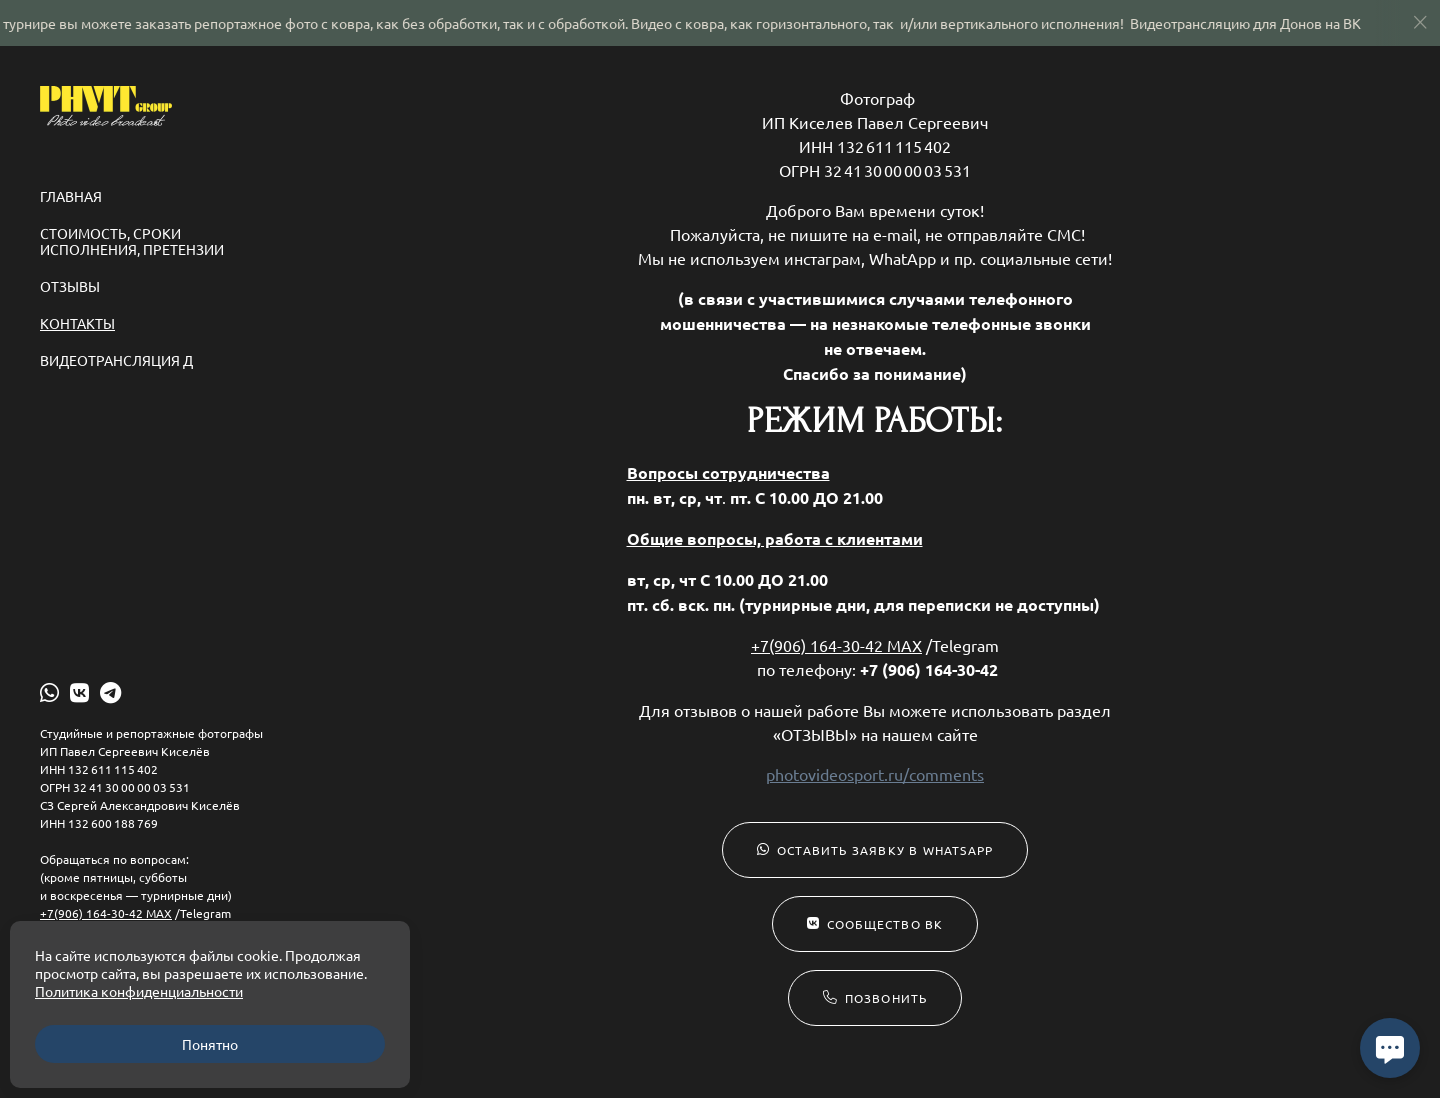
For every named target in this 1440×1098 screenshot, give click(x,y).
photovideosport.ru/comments (875, 774)
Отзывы (70, 286)
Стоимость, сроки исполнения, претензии (132, 241)
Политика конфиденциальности (139, 991)
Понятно (210, 1044)
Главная (71, 196)
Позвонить (875, 998)
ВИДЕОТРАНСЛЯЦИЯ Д (116, 360)
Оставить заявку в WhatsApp (875, 850)
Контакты (77, 323)
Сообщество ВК (875, 924)
